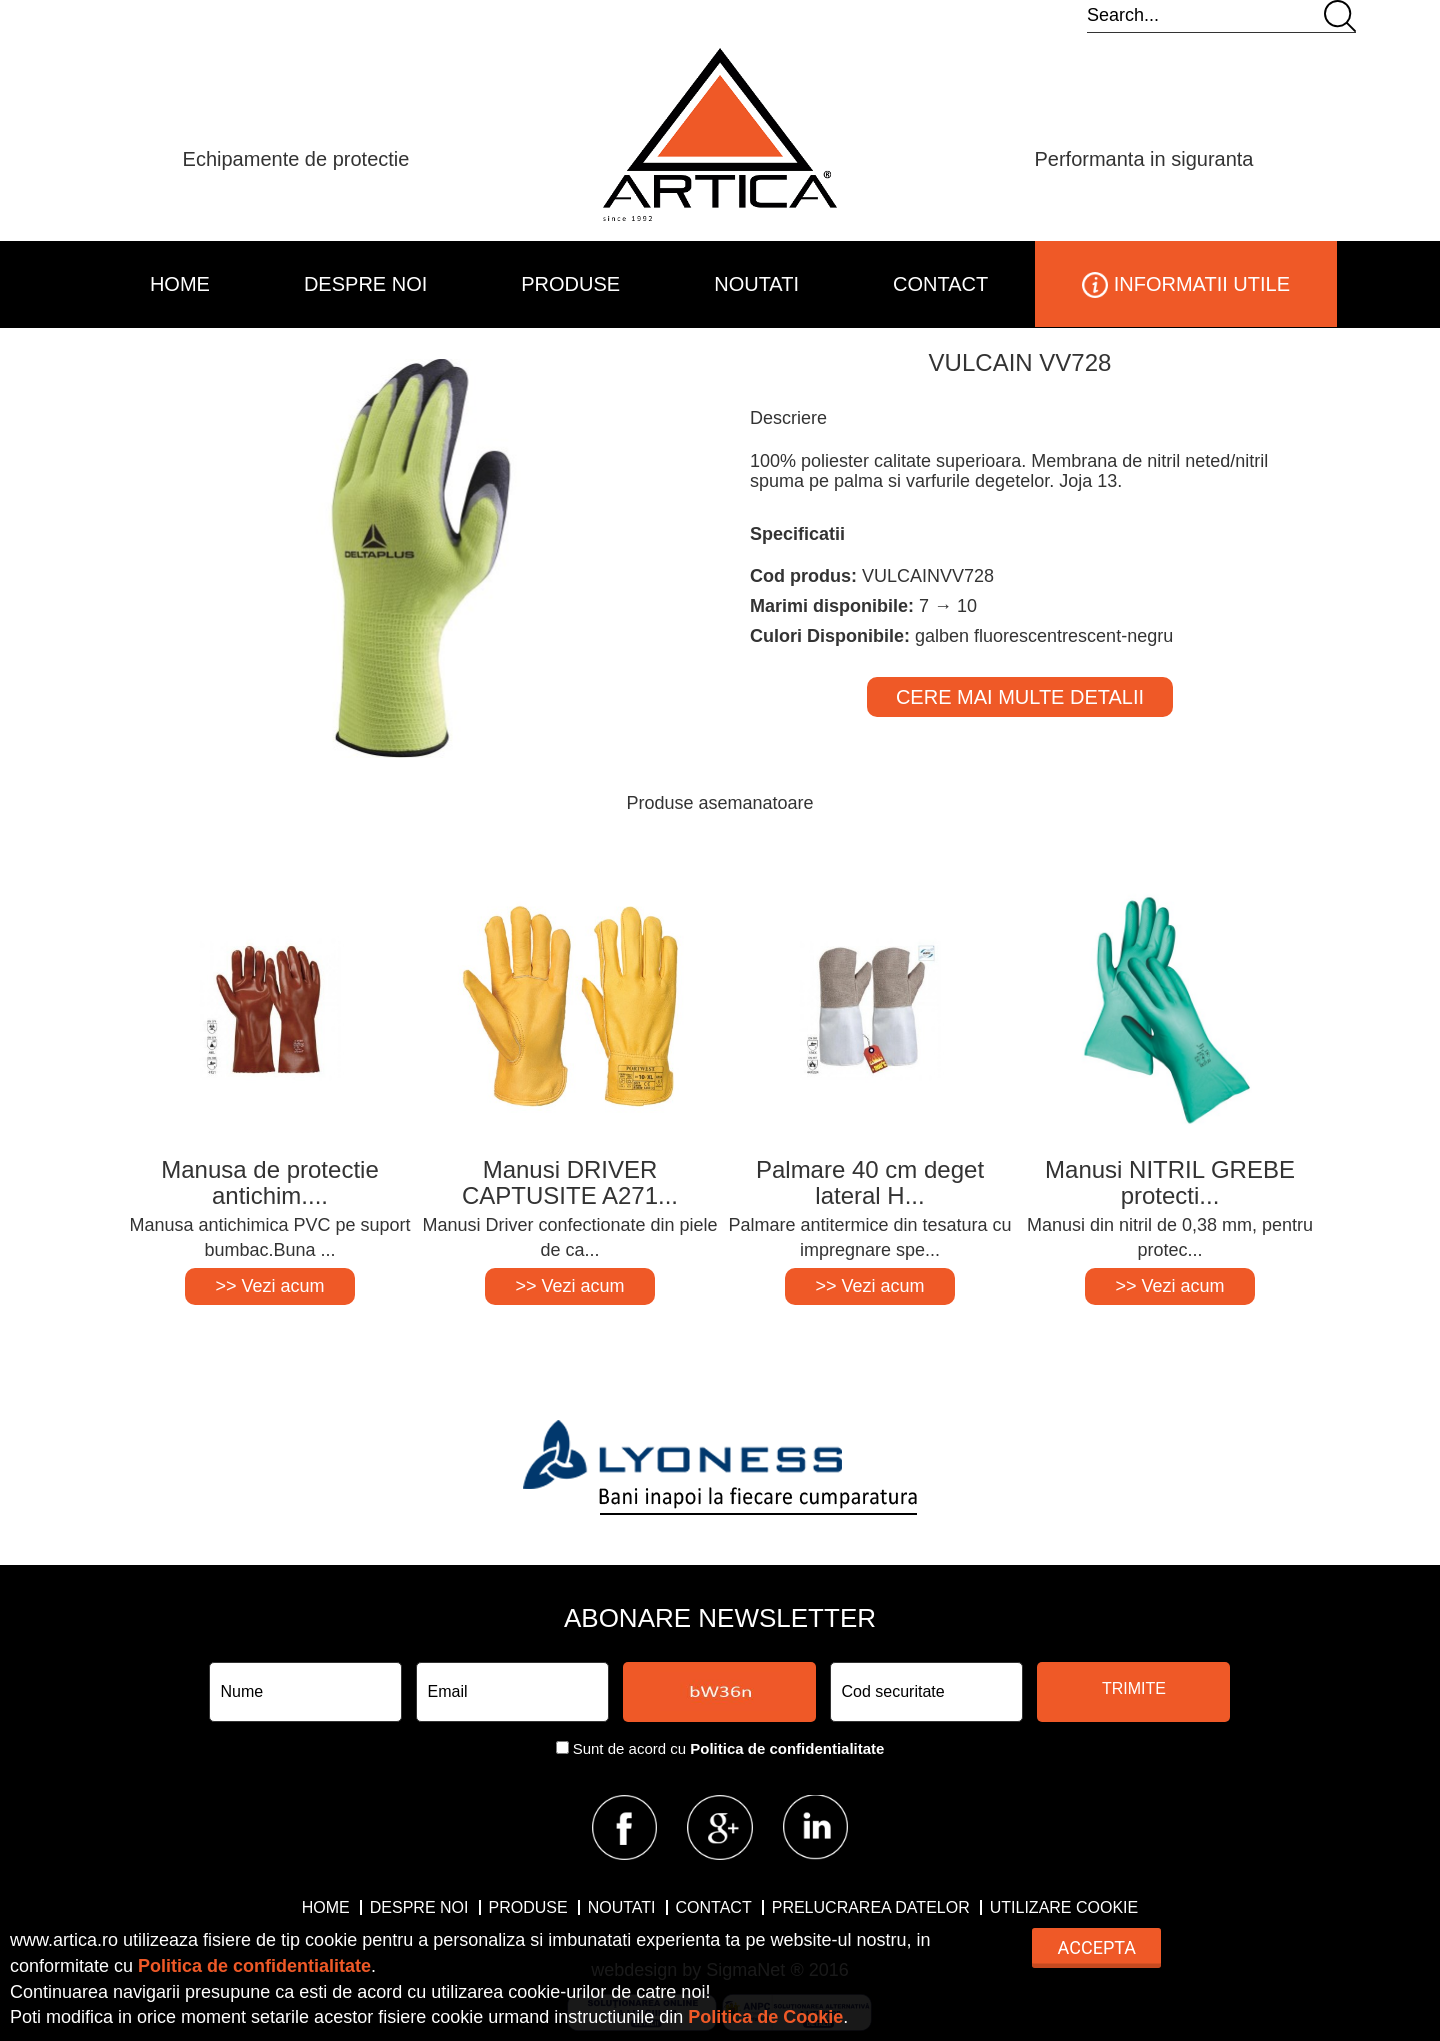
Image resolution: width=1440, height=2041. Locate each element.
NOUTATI (756, 284)
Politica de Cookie (765, 2017)
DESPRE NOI (365, 284)
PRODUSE (570, 284)
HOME (180, 284)
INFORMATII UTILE (1186, 285)
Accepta (1097, 1947)
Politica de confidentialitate (787, 1748)
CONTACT (940, 284)
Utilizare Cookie (1064, 1907)
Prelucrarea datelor (871, 1907)
